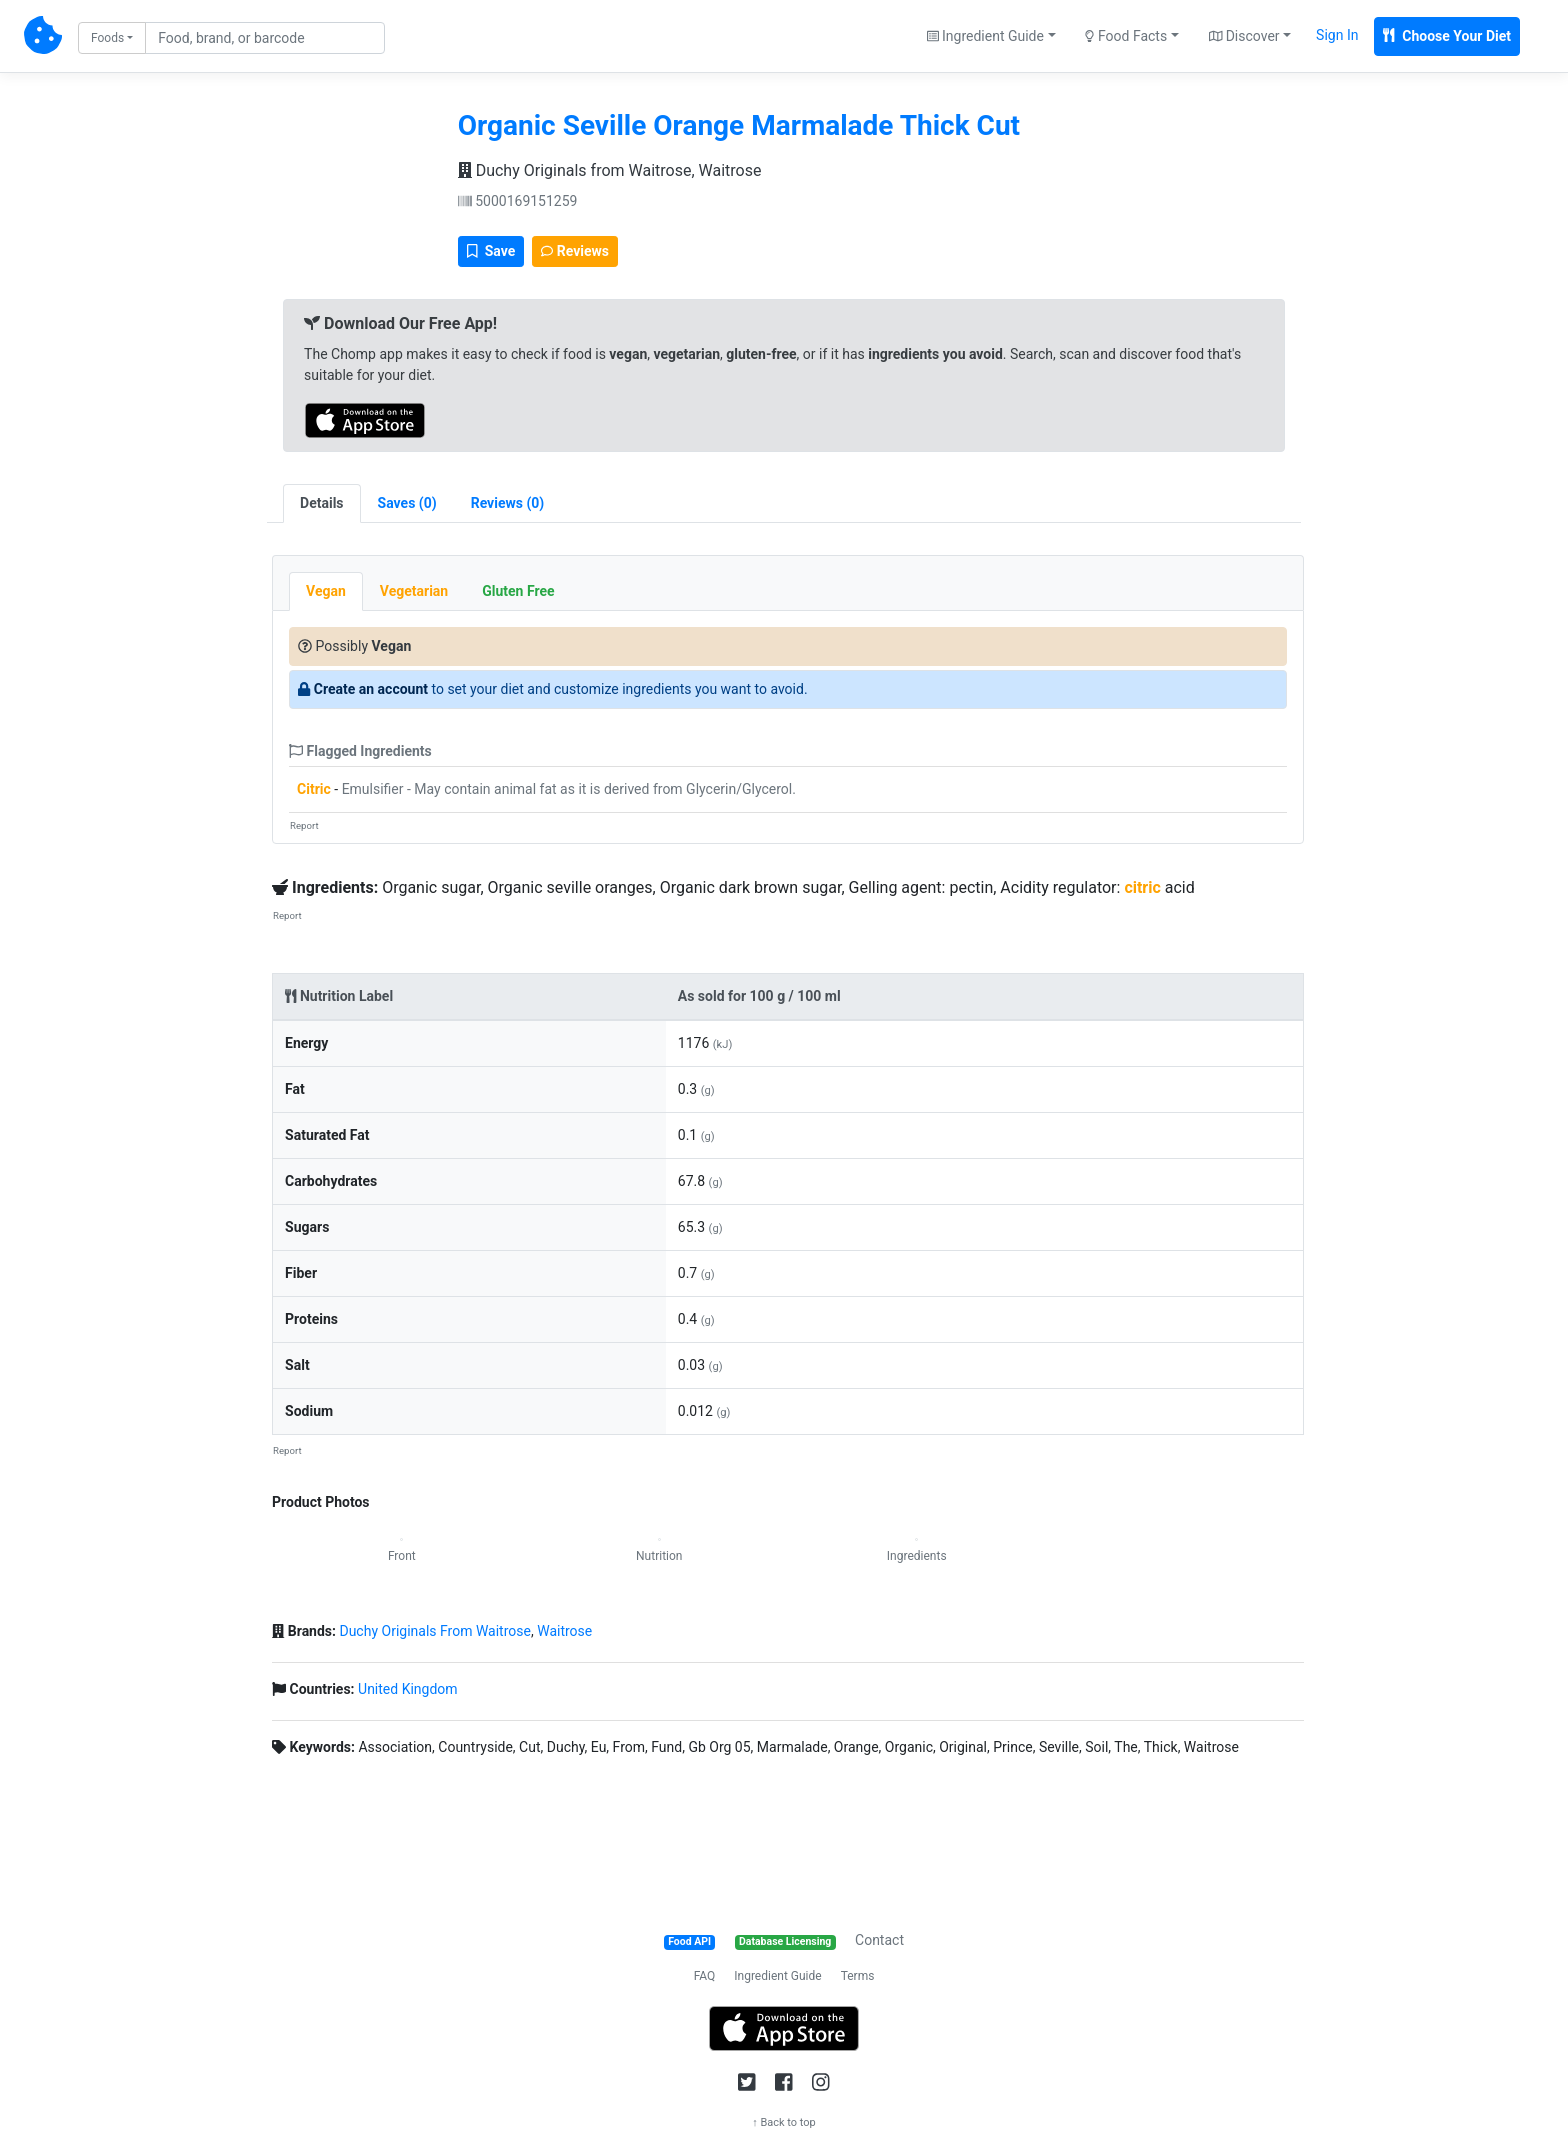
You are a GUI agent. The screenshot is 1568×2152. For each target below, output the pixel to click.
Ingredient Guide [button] (985, 36)
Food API (689, 1941)
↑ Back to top (784, 2122)
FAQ (705, 1976)
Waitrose (564, 1631)
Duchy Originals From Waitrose (434, 1631)
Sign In (1337, 35)
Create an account (371, 689)
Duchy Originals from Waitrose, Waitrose (610, 170)
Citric (314, 789)
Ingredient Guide (777, 1976)
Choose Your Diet (1447, 36)
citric (1142, 887)
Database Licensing (785, 1941)
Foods (107, 38)
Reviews (575, 251)
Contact (879, 1940)
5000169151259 (518, 201)
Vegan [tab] (326, 591)
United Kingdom (408, 1689)
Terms (858, 1976)
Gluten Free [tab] (518, 591)
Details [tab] (322, 503)
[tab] (407, 503)
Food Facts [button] (1126, 36)
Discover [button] (1244, 36)
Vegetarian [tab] (414, 591)
